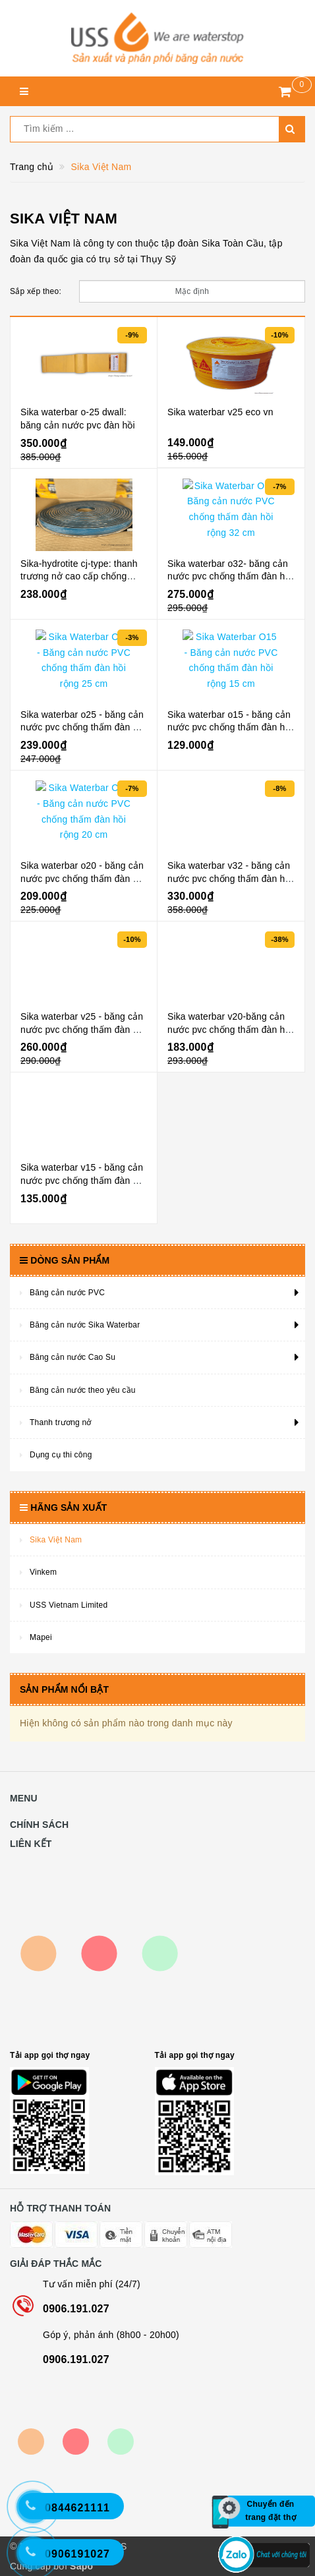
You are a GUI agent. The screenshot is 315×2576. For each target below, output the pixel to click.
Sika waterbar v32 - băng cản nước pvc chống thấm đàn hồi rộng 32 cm (230, 878)
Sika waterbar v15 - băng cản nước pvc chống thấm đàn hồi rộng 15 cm (83, 1180)
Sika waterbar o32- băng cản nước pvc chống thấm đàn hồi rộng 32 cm (230, 576)
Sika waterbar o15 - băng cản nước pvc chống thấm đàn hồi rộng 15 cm (230, 727)
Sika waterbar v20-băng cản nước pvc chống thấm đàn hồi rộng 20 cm (230, 1029)
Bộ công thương (76, 2441)
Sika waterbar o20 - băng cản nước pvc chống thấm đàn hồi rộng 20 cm (83, 878)
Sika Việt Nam (56, 1539)
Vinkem (43, 1572)
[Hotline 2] (39, 2513)
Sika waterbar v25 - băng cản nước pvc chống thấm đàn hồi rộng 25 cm (83, 1029)
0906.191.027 (76, 2308)
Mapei (41, 1637)
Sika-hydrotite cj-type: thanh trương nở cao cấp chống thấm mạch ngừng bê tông (79, 576)
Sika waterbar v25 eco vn (220, 412)
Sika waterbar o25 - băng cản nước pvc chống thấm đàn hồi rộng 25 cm (83, 727)
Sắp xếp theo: (35, 291)
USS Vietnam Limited (68, 1605)
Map (99, 1953)
